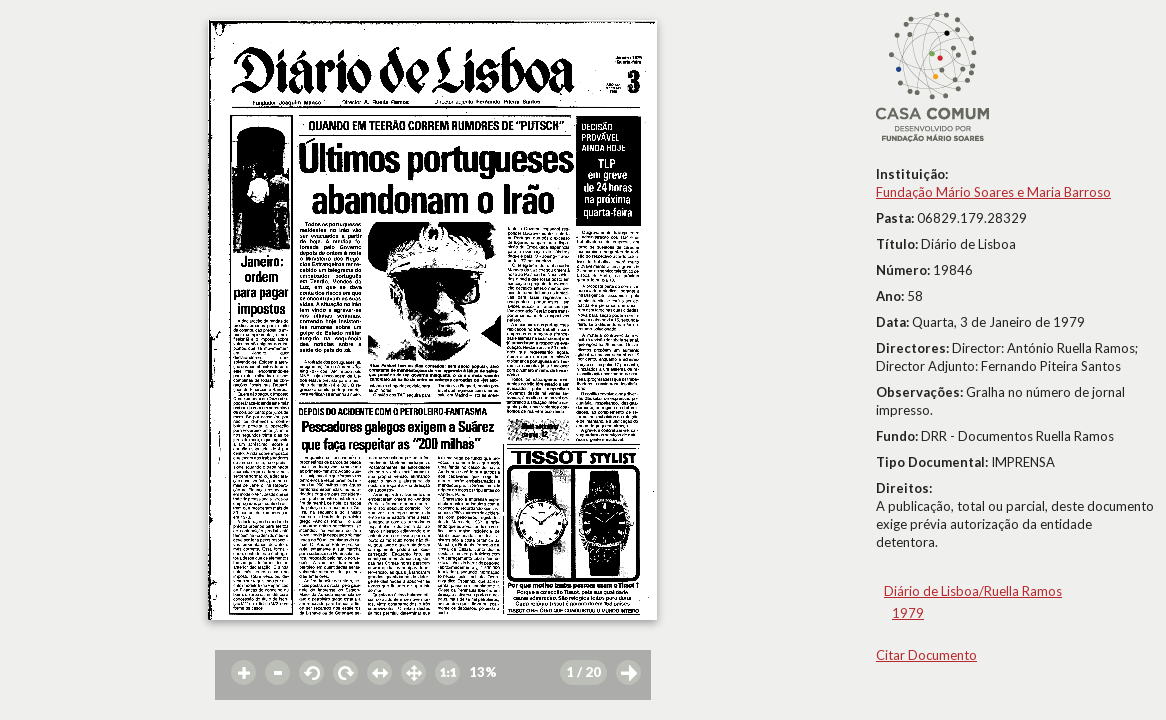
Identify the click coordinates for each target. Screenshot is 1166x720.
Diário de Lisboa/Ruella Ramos (973, 591)
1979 (908, 613)
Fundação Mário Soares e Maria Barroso (993, 192)
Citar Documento (926, 655)
